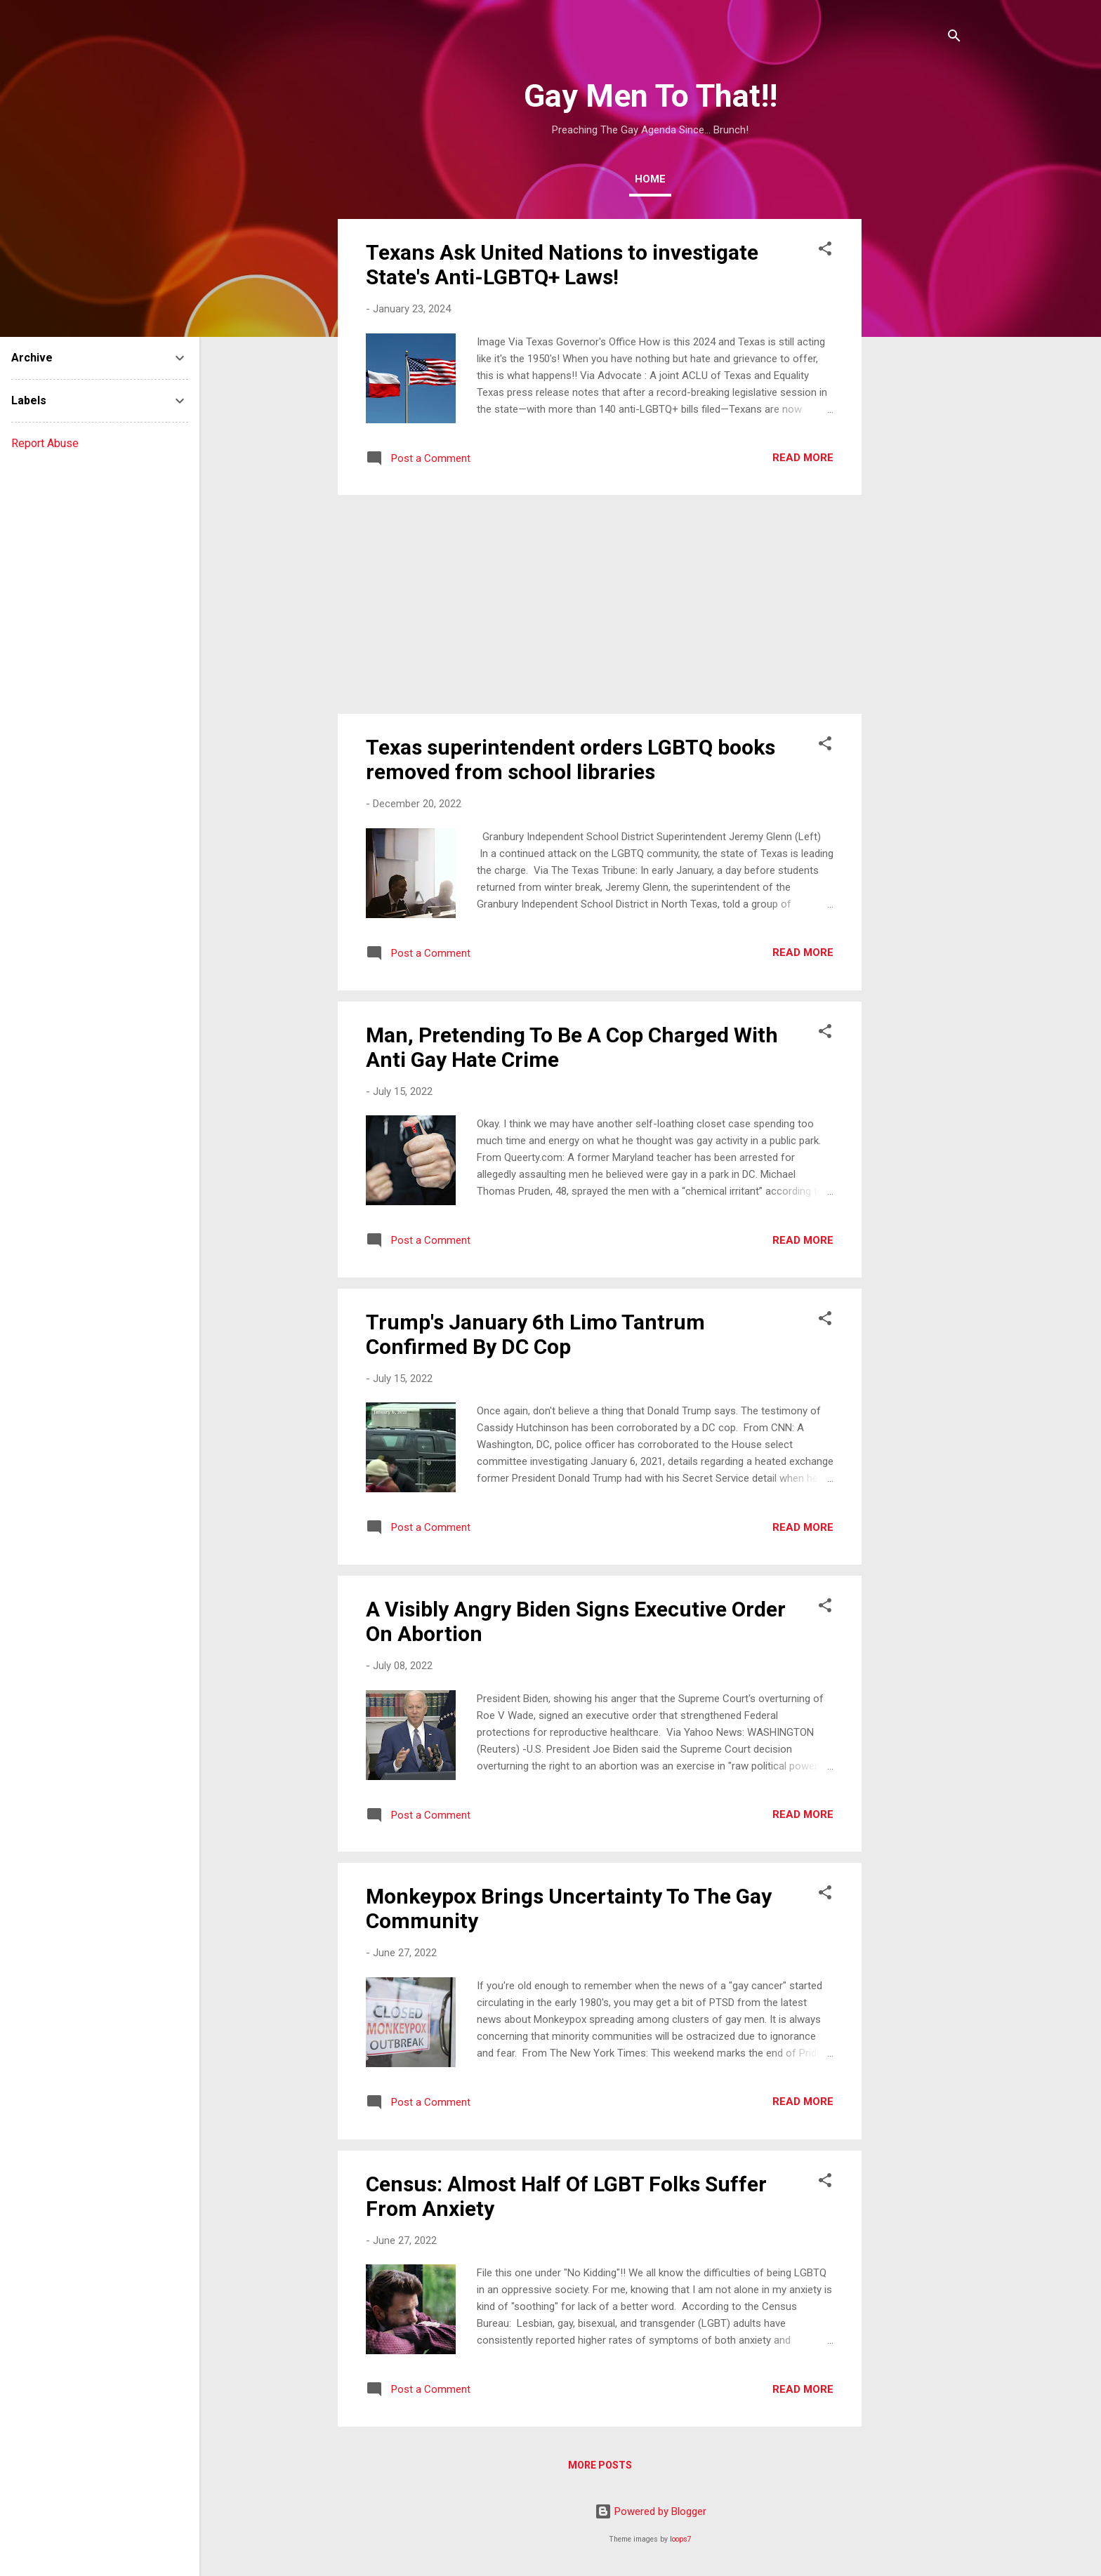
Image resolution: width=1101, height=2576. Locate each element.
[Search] (954, 38)
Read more (802, 457)
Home (650, 179)
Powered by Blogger (650, 2511)
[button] (825, 251)
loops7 (681, 2539)
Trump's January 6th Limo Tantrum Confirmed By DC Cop (535, 1334)
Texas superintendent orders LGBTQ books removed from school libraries (570, 759)
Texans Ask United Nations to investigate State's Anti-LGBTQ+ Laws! (562, 264)
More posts (600, 2465)
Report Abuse (45, 443)
